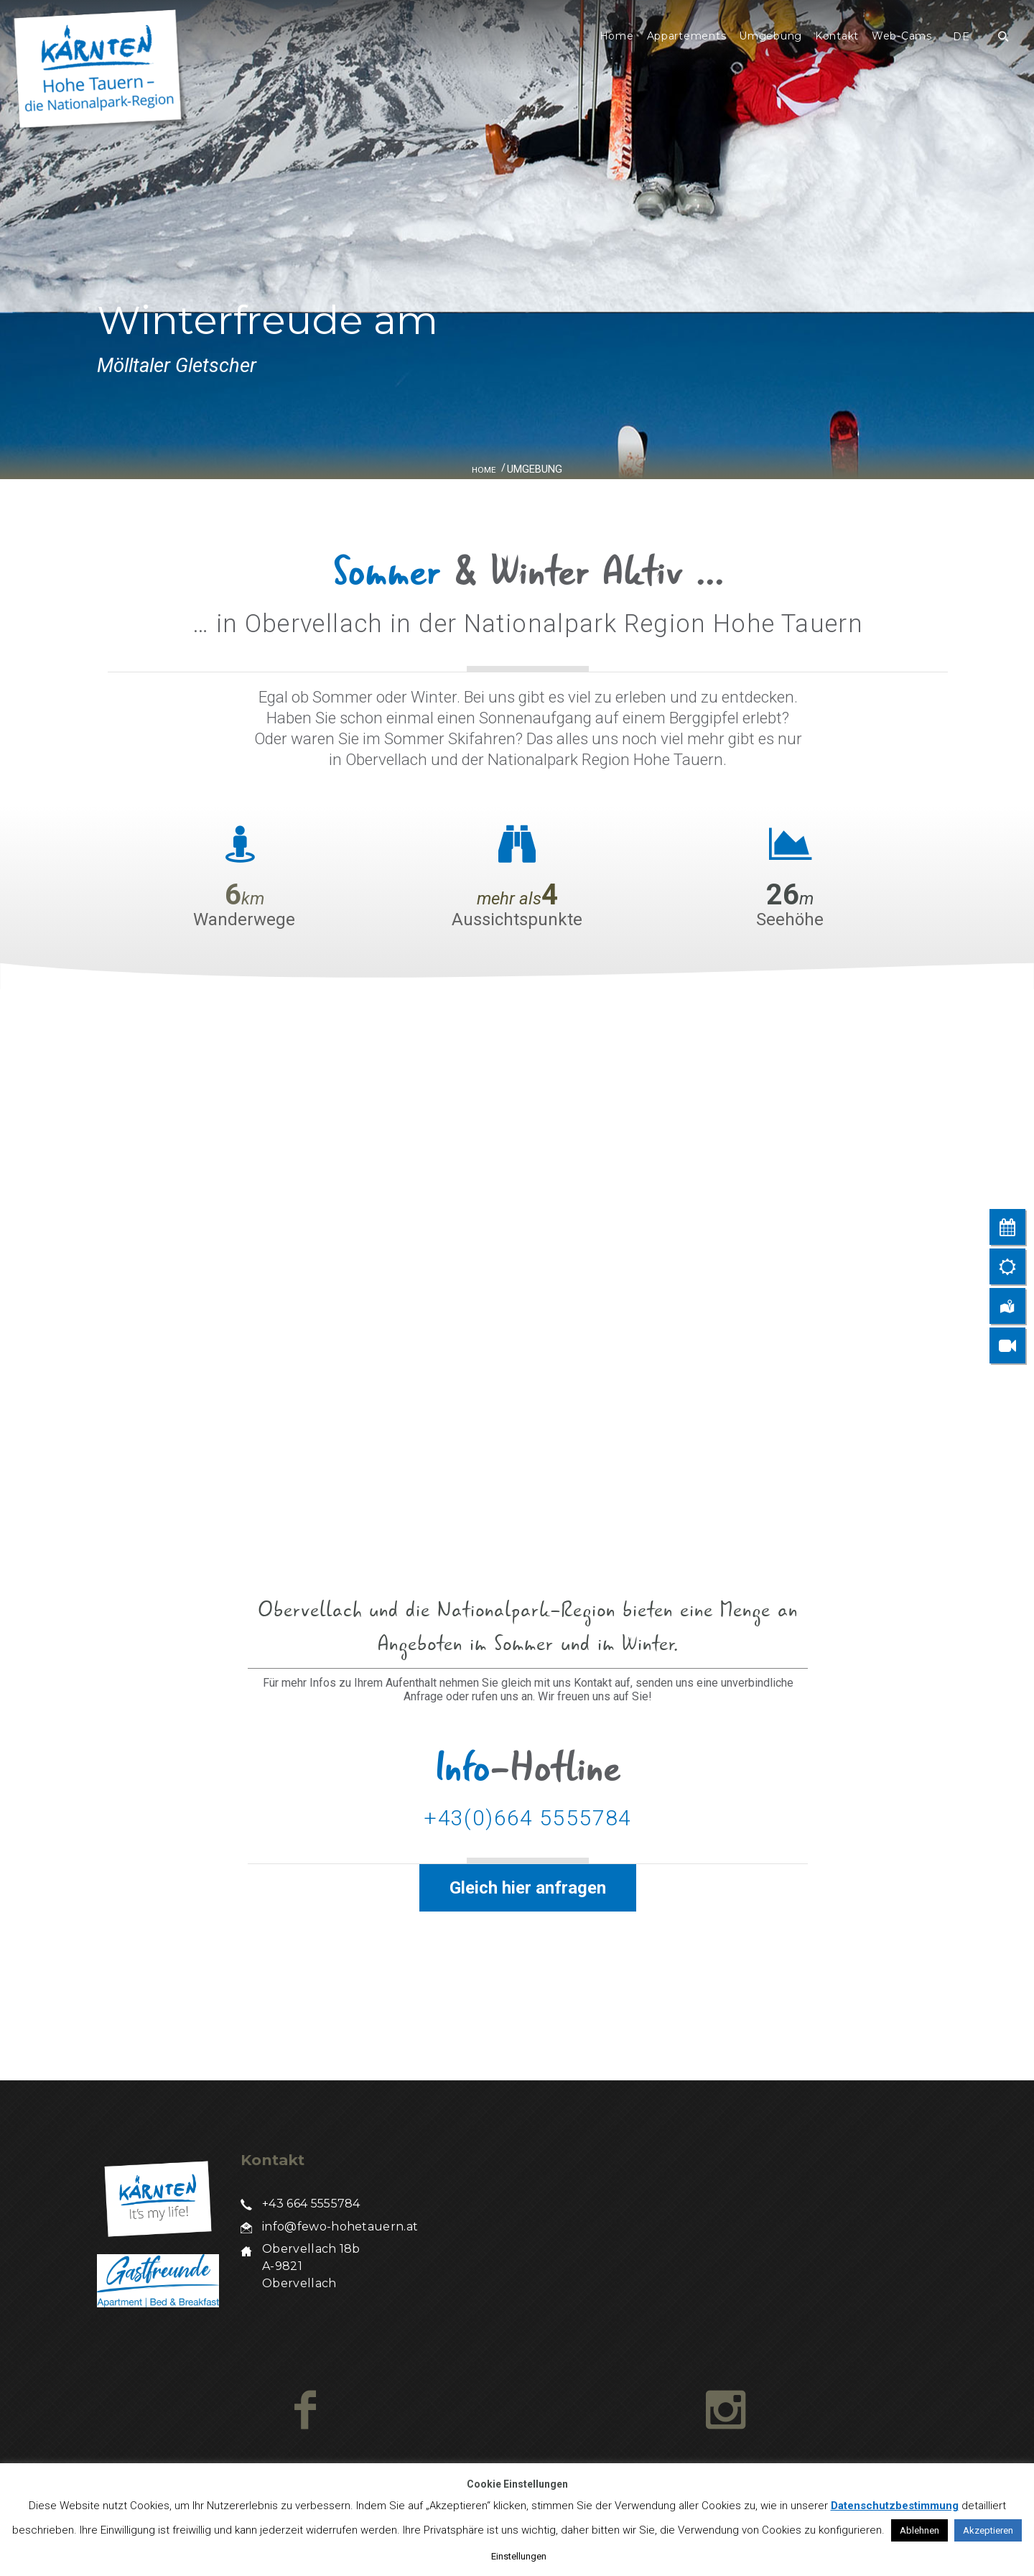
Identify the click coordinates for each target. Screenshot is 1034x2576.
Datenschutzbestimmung (895, 2505)
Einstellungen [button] (518, 2556)
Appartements (687, 35)
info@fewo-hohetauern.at (340, 2226)
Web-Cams (902, 35)
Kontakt (837, 35)
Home (617, 35)
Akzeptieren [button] (988, 2530)
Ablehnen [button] (919, 2530)
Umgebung (770, 35)
